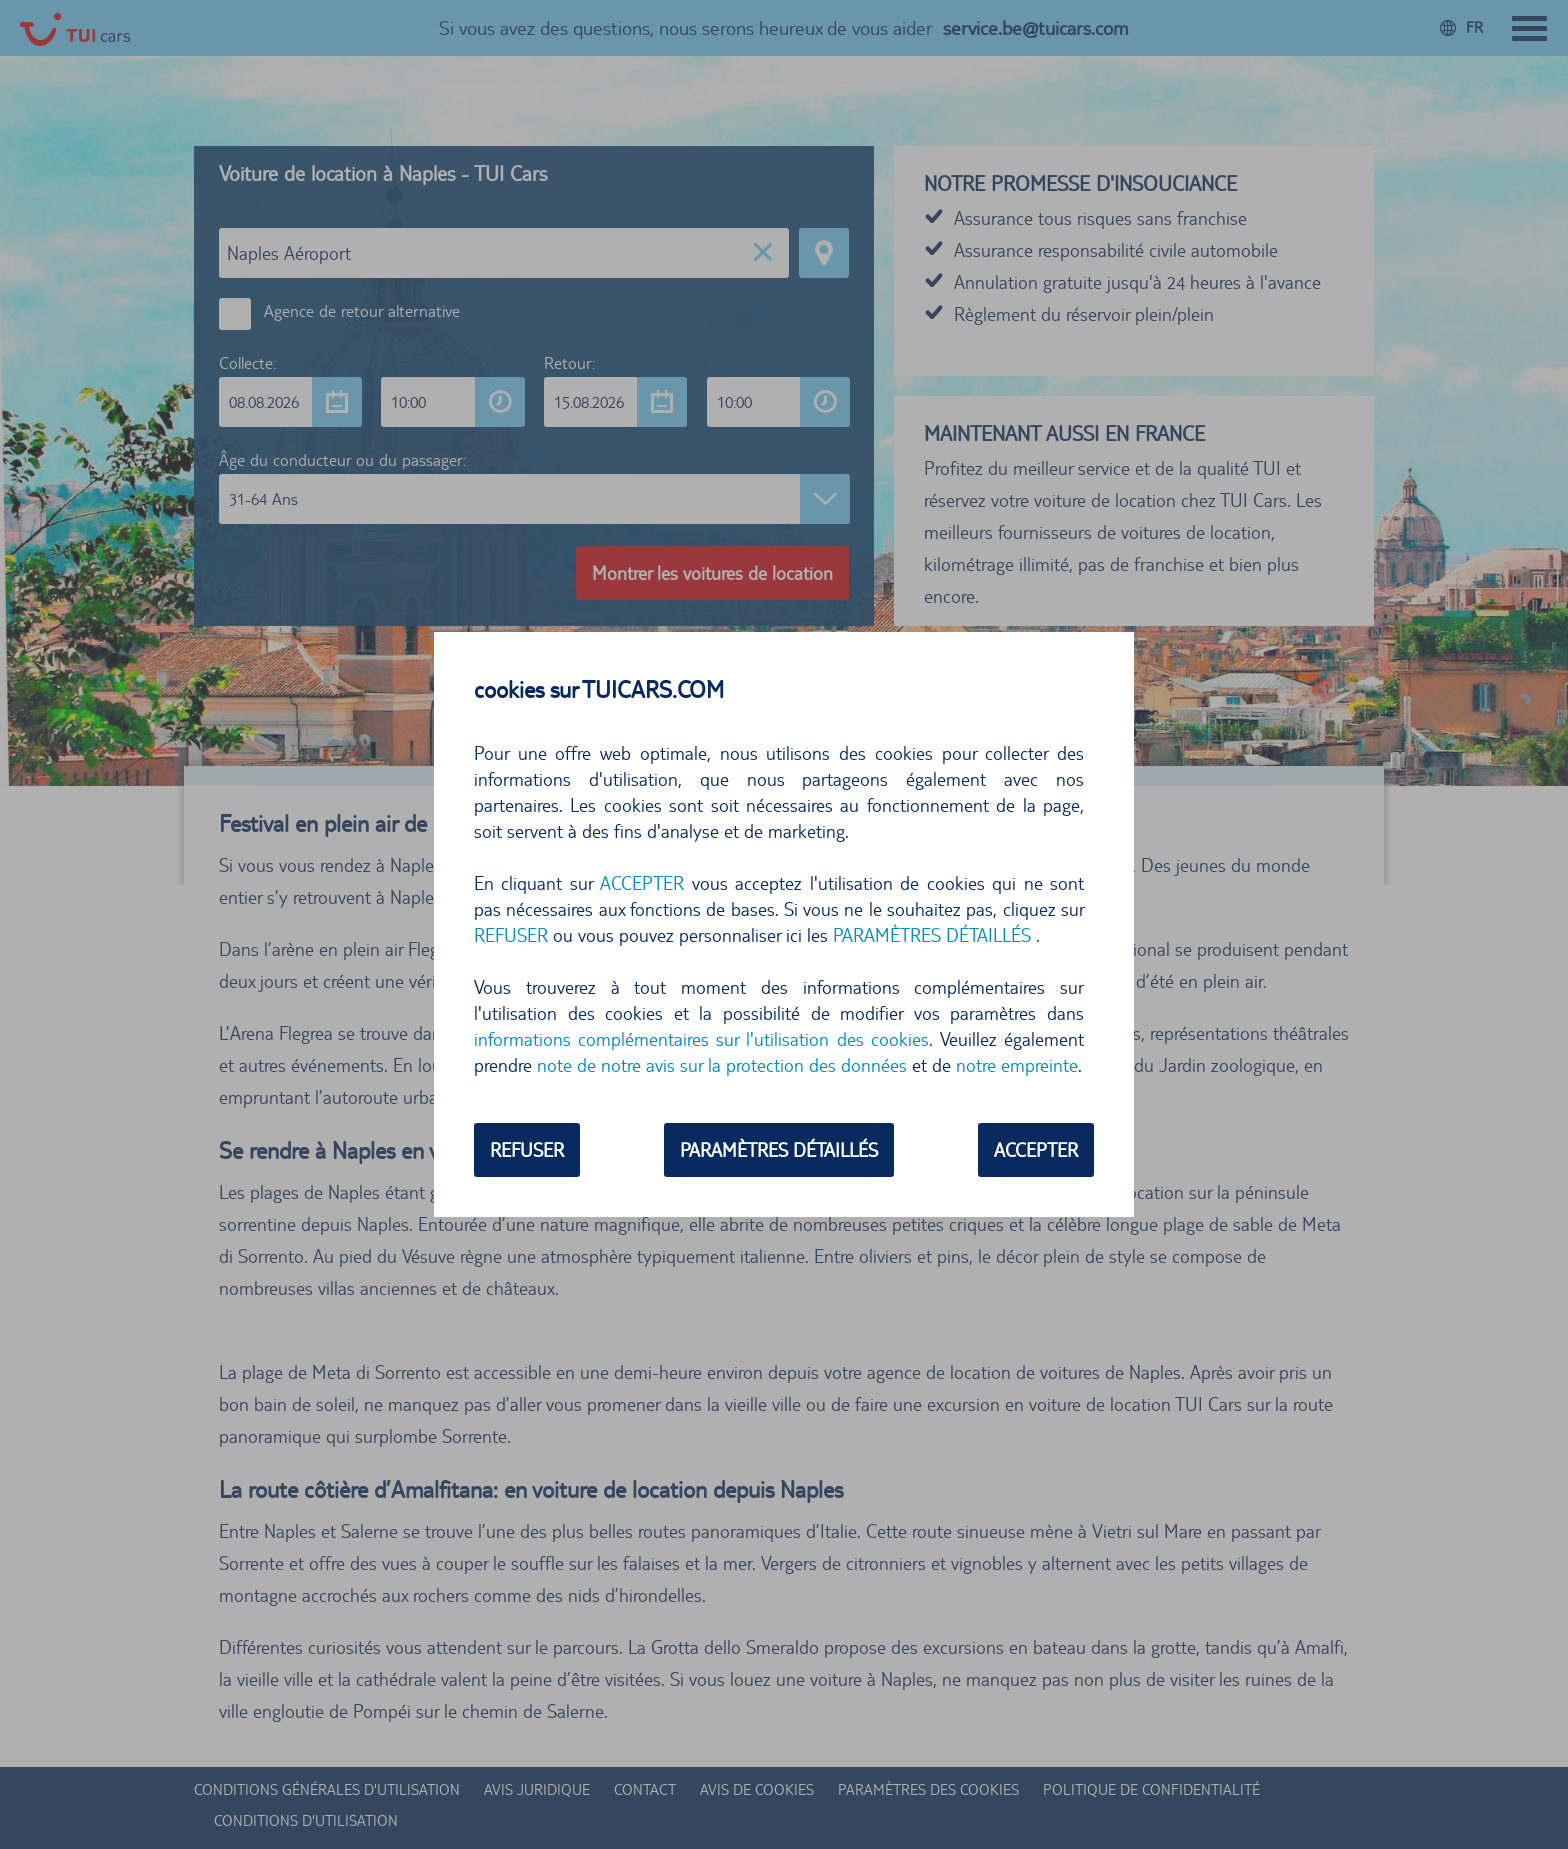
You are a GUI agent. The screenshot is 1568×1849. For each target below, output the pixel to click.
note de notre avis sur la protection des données (722, 1065)
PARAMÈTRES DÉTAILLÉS (932, 935)
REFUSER (511, 935)
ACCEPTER (642, 883)
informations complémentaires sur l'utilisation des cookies (701, 1039)
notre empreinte (1017, 1065)
